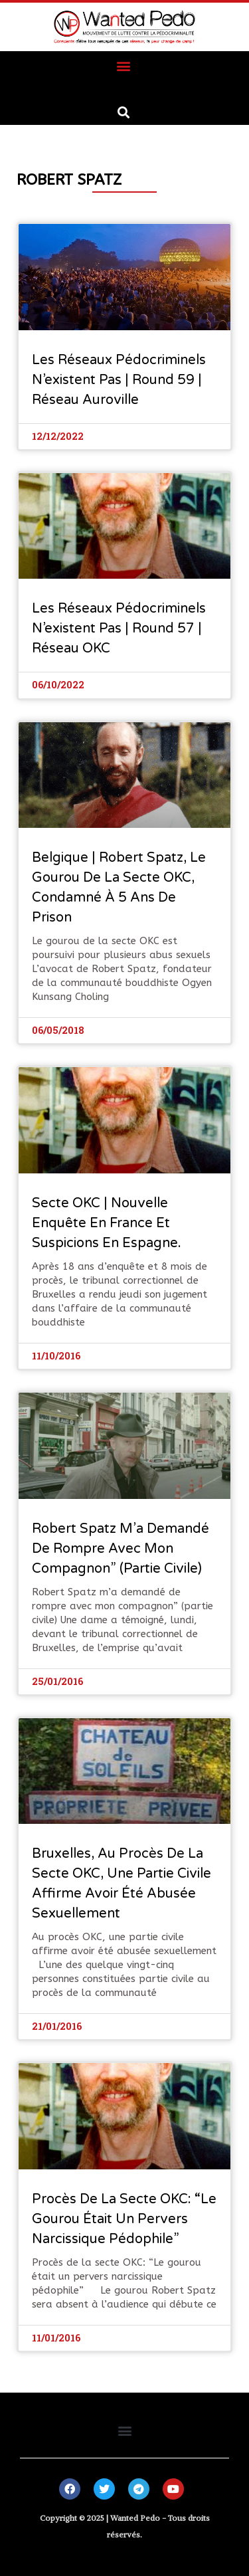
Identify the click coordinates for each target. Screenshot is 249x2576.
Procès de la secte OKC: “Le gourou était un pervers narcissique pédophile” (124, 2219)
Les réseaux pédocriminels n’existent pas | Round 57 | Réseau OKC (119, 628)
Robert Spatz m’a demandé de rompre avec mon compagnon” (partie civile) (120, 1549)
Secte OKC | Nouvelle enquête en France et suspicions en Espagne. (106, 1223)
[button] (123, 65)
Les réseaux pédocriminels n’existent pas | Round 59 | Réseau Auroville (119, 380)
